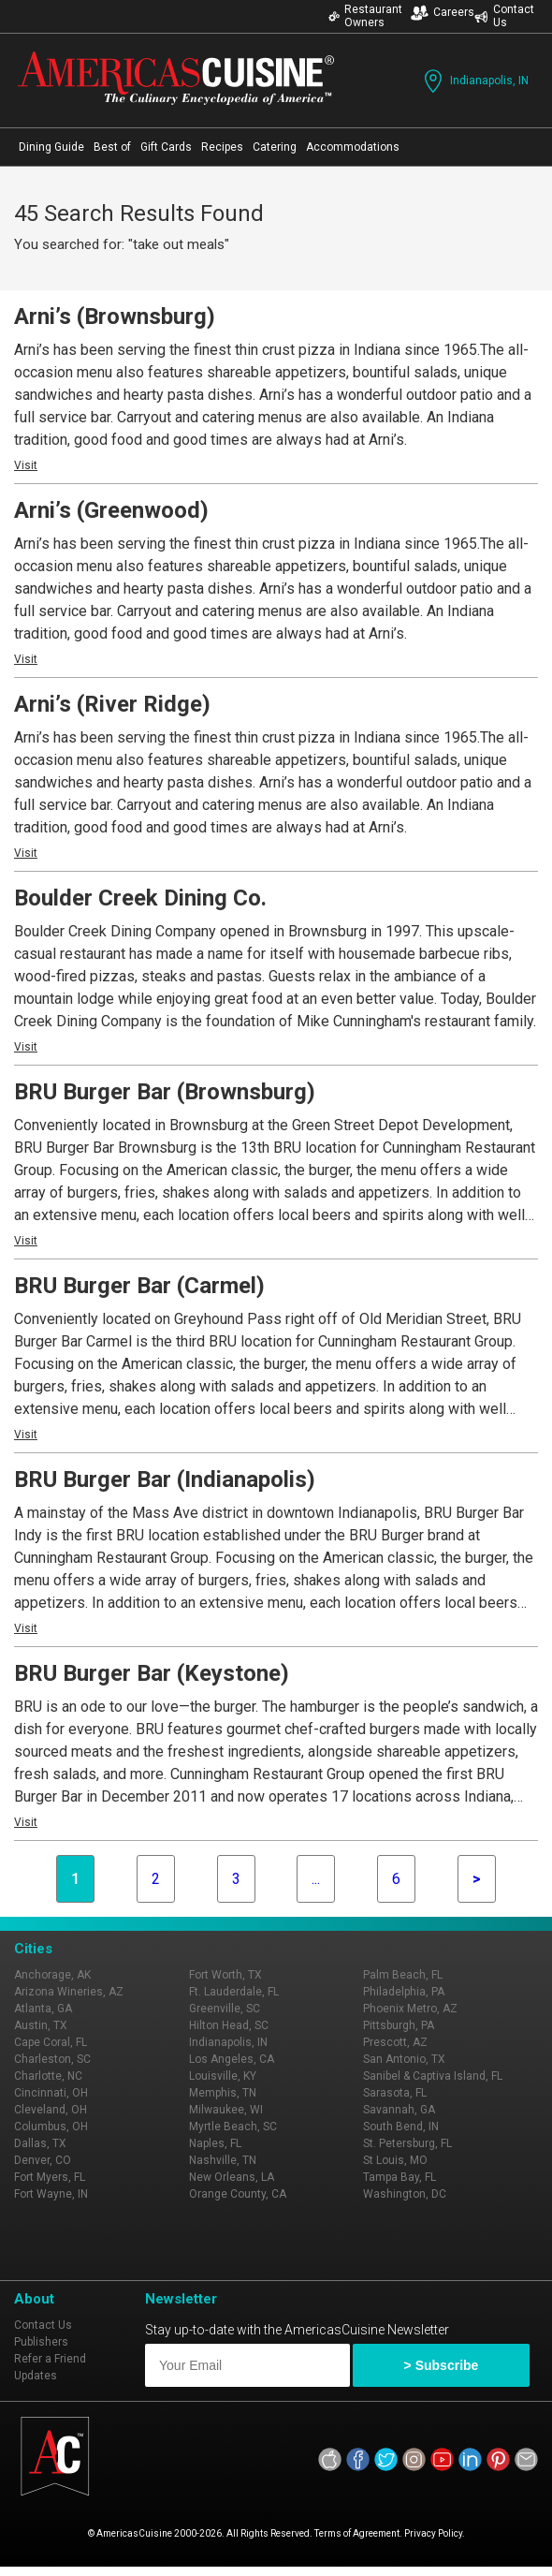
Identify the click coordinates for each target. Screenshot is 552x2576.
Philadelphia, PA (403, 1991)
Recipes (222, 147)
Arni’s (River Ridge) (112, 704)
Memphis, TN (222, 2092)
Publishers (41, 2341)
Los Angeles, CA (231, 2059)
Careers (442, 13)
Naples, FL (215, 2143)
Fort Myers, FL (49, 2177)
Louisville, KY (222, 2076)
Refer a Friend (50, 2358)
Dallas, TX (40, 2143)
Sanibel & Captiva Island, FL (432, 2076)
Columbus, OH (51, 2126)
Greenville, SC (224, 2008)
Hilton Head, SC (229, 2025)
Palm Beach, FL (403, 1974)
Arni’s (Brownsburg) (114, 316)
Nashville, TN (222, 2160)
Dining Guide (51, 147)
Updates (35, 2375)
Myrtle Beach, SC (233, 2126)
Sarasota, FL (395, 2092)
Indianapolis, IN (474, 81)
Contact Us (504, 16)
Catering (275, 147)
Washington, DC (404, 2194)
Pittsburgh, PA (398, 2025)
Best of (112, 147)
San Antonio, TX (404, 2059)
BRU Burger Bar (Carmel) (139, 1286)
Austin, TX (40, 2025)
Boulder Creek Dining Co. (140, 898)
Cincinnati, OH (51, 2092)
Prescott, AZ (395, 2042)
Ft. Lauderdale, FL (234, 1991)
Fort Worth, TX (225, 1974)
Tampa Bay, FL (399, 2177)
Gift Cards (166, 147)
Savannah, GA (399, 2109)
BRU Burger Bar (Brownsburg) (164, 1092)
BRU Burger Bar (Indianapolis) (164, 1479)
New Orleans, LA (231, 2177)
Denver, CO (42, 2160)
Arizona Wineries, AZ (68, 1991)
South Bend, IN (401, 2126)
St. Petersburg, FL (407, 2143)
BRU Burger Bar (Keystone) (151, 1673)
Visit (25, 465)
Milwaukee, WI (226, 2109)
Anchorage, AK (52, 1974)
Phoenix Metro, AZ (410, 2008)
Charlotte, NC (48, 2076)
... (316, 1879)
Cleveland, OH (50, 2109)
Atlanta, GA (43, 2008)
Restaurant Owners (365, 16)
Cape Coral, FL (50, 2042)
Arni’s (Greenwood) (111, 510)
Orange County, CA (237, 2194)
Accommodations (352, 147)
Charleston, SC (52, 2059)
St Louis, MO (395, 2160)
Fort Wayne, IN (51, 2194)
